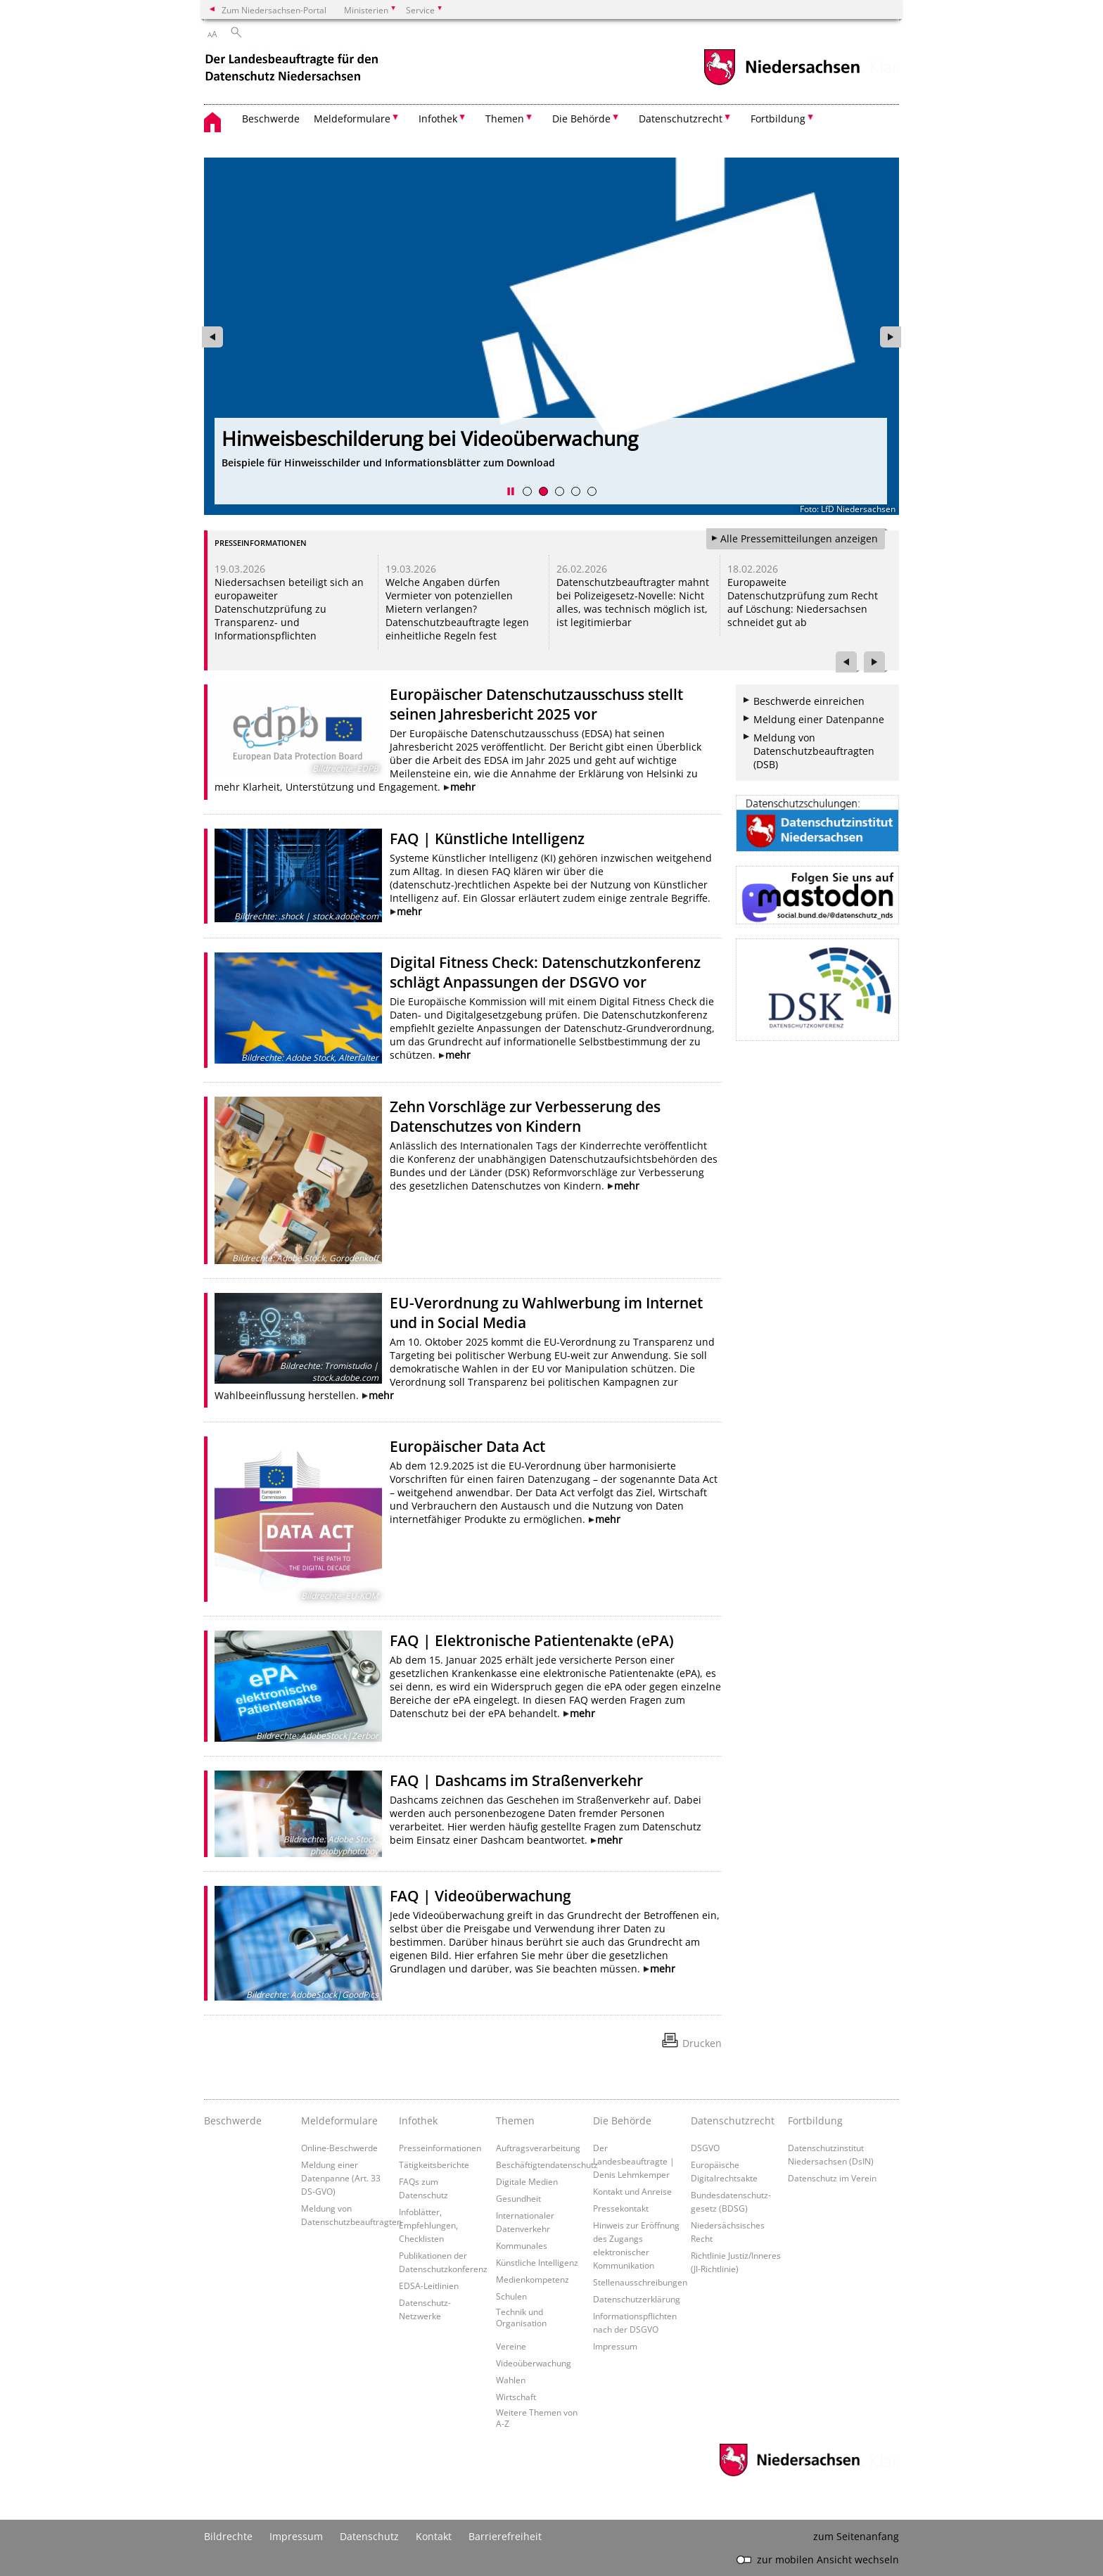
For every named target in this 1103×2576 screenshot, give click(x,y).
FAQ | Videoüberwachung (480, 1896)
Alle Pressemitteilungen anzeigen (799, 538)
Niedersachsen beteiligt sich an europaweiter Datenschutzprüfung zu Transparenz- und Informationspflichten (289, 608)
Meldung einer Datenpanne (818, 719)
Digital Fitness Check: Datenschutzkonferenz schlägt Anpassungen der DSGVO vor (545, 972)
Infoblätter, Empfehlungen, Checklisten (428, 2225)
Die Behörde (622, 2120)
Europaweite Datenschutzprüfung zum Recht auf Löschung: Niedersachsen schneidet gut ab (802, 602)
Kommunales (521, 2245)
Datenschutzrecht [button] (680, 118)
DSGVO (705, 2147)
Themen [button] (504, 118)
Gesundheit (518, 2198)
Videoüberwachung (533, 2362)
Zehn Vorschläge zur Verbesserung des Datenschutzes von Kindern (525, 1116)
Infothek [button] (438, 118)
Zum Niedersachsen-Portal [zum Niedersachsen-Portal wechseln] (274, 9)
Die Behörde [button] (581, 118)
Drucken (702, 2043)
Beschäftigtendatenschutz (547, 2164)
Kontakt (434, 2536)
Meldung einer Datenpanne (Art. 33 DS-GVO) (341, 2178)
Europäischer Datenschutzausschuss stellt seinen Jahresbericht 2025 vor (536, 704)
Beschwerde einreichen (809, 701)
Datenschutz (369, 2536)
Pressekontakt (621, 2208)
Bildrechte (228, 2536)
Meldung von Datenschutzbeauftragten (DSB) (813, 751)
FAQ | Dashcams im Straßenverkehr (516, 1780)
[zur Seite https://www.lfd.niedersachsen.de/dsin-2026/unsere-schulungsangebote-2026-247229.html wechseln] (551, 337)
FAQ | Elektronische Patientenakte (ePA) (532, 1640)
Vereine (511, 2346)
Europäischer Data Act (467, 1446)
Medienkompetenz (532, 2279)
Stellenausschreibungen (640, 2282)
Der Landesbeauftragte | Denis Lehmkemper (634, 2161)
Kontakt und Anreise (632, 2191)
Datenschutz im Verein (832, 2177)
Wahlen (510, 2379)
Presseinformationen (440, 2147)
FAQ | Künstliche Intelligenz (487, 838)
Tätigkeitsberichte (434, 2164)
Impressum (615, 2346)
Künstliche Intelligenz (537, 2262)
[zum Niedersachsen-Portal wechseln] (781, 83)
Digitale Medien (527, 2181)
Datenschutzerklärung (636, 2298)
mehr (463, 786)
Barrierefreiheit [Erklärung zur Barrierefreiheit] (505, 2536)
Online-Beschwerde (339, 2147)
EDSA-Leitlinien (429, 2285)
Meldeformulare (339, 2120)
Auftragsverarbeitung (538, 2147)
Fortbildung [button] (778, 118)
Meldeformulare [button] (352, 118)
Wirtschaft (516, 2396)
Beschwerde (271, 118)
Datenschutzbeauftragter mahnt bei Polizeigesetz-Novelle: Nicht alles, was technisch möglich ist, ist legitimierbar (632, 602)
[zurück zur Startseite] (293, 69)
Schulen (511, 2296)
